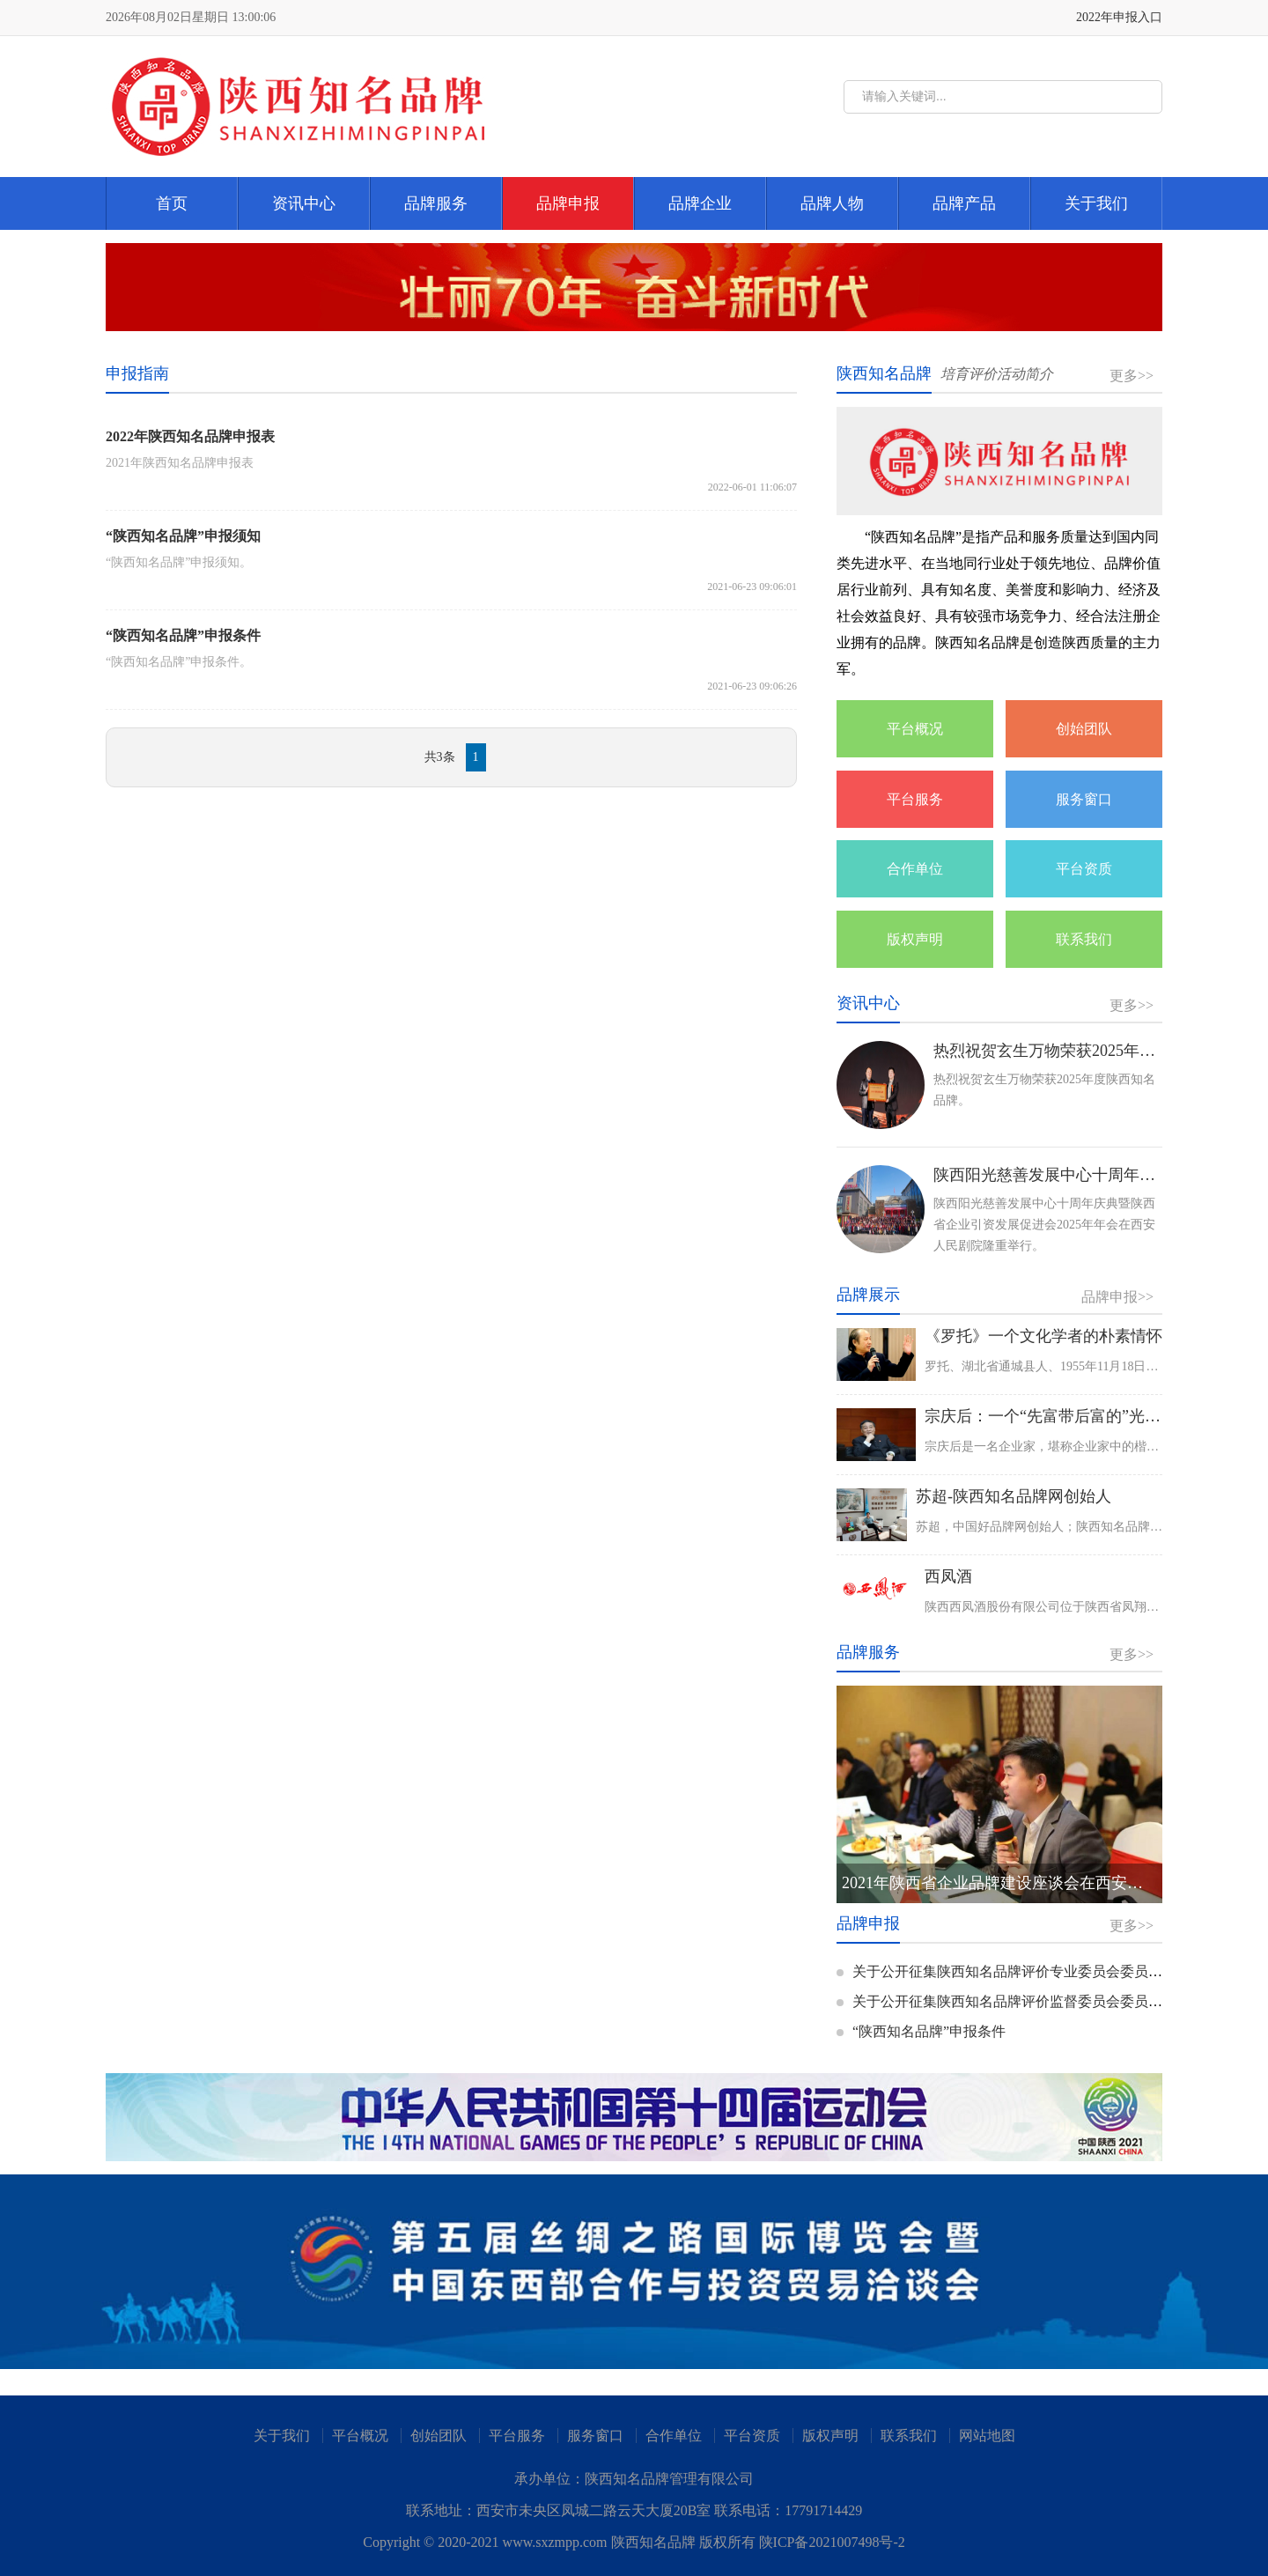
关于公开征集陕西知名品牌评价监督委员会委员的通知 (1014, 2001)
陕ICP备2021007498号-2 (832, 2542)
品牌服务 (436, 203)
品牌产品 (964, 203)
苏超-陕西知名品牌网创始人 (1013, 1496)
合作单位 (915, 868)
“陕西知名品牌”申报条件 (921, 2031)
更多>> (1132, 375)
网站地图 (987, 2435)
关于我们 (1096, 203)
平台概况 (915, 728)
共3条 (439, 757)
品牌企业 (700, 203)
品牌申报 (568, 203)
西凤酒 (948, 1576)
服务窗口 (1084, 799)
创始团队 (1084, 728)
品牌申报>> (1117, 1296)
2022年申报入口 (1119, 17)
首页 (172, 203)
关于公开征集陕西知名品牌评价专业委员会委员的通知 (1014, 1971)
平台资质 (1084, 868)
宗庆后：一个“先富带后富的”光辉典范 (1058, 1416)
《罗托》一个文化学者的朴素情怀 (1043, 1336)
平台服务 (915, 799)
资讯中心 (303, 203)
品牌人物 (832, 203)
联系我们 (1084, 939)
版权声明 (915, 939)
